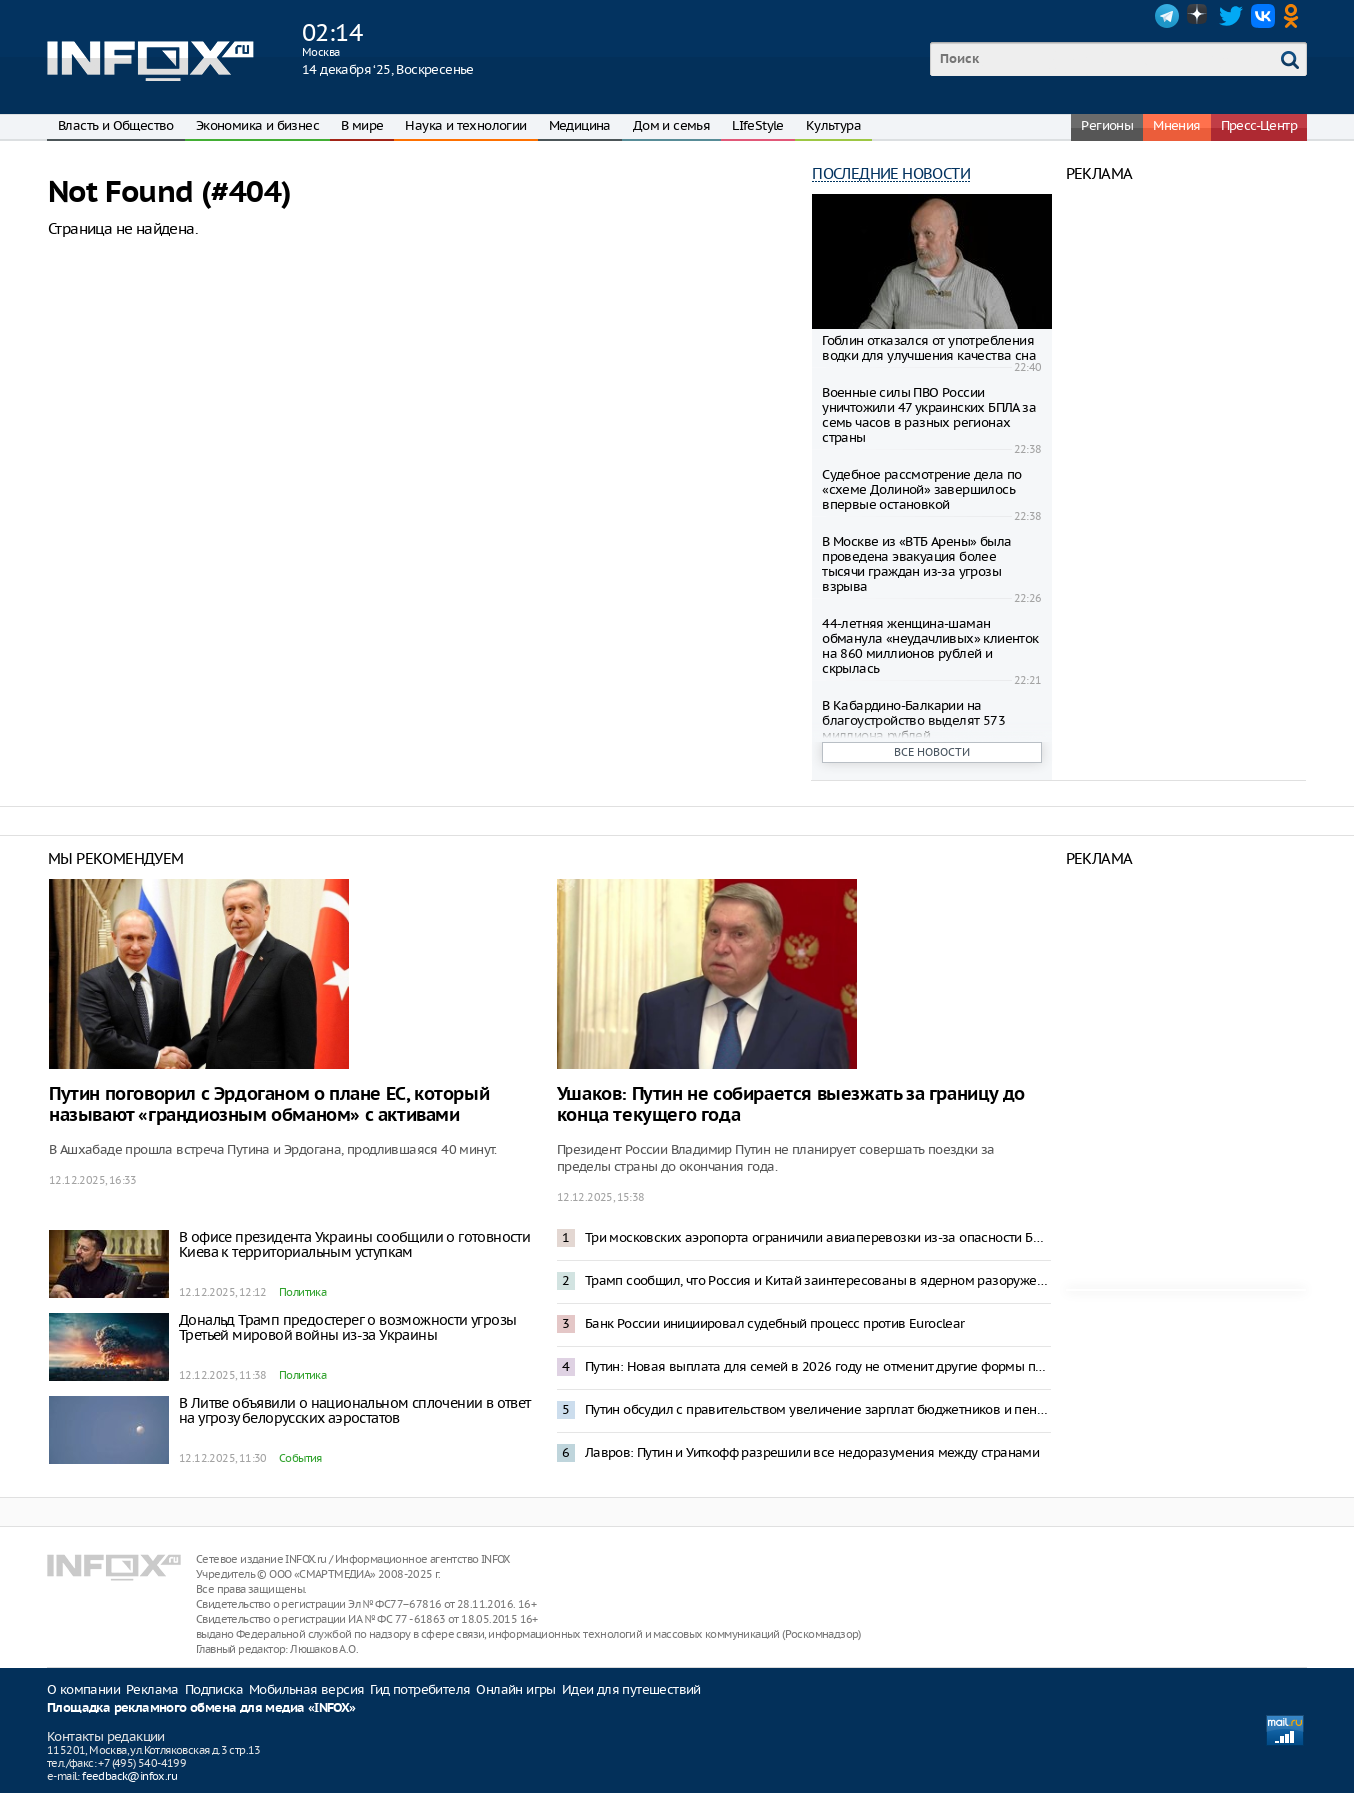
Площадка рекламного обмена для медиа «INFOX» (201, 1708)
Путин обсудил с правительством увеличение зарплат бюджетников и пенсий (818, 1409)
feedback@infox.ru (129, 1776)
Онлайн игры (515, 1689)
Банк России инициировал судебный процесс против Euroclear (775, 1323)
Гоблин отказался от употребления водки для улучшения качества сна (929, 348)
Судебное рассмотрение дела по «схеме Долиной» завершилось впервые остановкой (922, 489)
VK (1263, 16)
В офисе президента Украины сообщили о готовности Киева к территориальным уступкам (354, 1244)
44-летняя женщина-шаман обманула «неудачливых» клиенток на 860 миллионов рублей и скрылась (930, 646)
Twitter (1231, 16)
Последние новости (891, 173)
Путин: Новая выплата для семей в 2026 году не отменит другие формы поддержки (818, 1366)
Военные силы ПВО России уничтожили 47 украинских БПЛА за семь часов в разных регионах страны (929, 415)
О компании (83, 1689)
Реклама (152, 1689)
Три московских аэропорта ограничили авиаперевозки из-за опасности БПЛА (818, 1237)
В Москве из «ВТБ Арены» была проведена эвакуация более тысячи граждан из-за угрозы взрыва (916, 564)
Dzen (1199, 16)
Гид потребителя (420, 1689)
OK (1295, 16)
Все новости (932, 752)
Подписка (214, 1689)
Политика (302, 1292)
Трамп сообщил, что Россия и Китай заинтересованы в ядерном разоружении (818, 1280)
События (300, 1458)
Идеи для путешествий (631, 1689)
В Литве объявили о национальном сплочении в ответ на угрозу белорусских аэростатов (355, 1410)
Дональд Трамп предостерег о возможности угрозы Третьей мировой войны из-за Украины (347, 1327)
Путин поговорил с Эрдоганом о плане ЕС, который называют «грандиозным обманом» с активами (269, 1105)
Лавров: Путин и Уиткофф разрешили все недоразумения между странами (812, 1452)
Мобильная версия (306, 1689)
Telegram (1167, 16)
